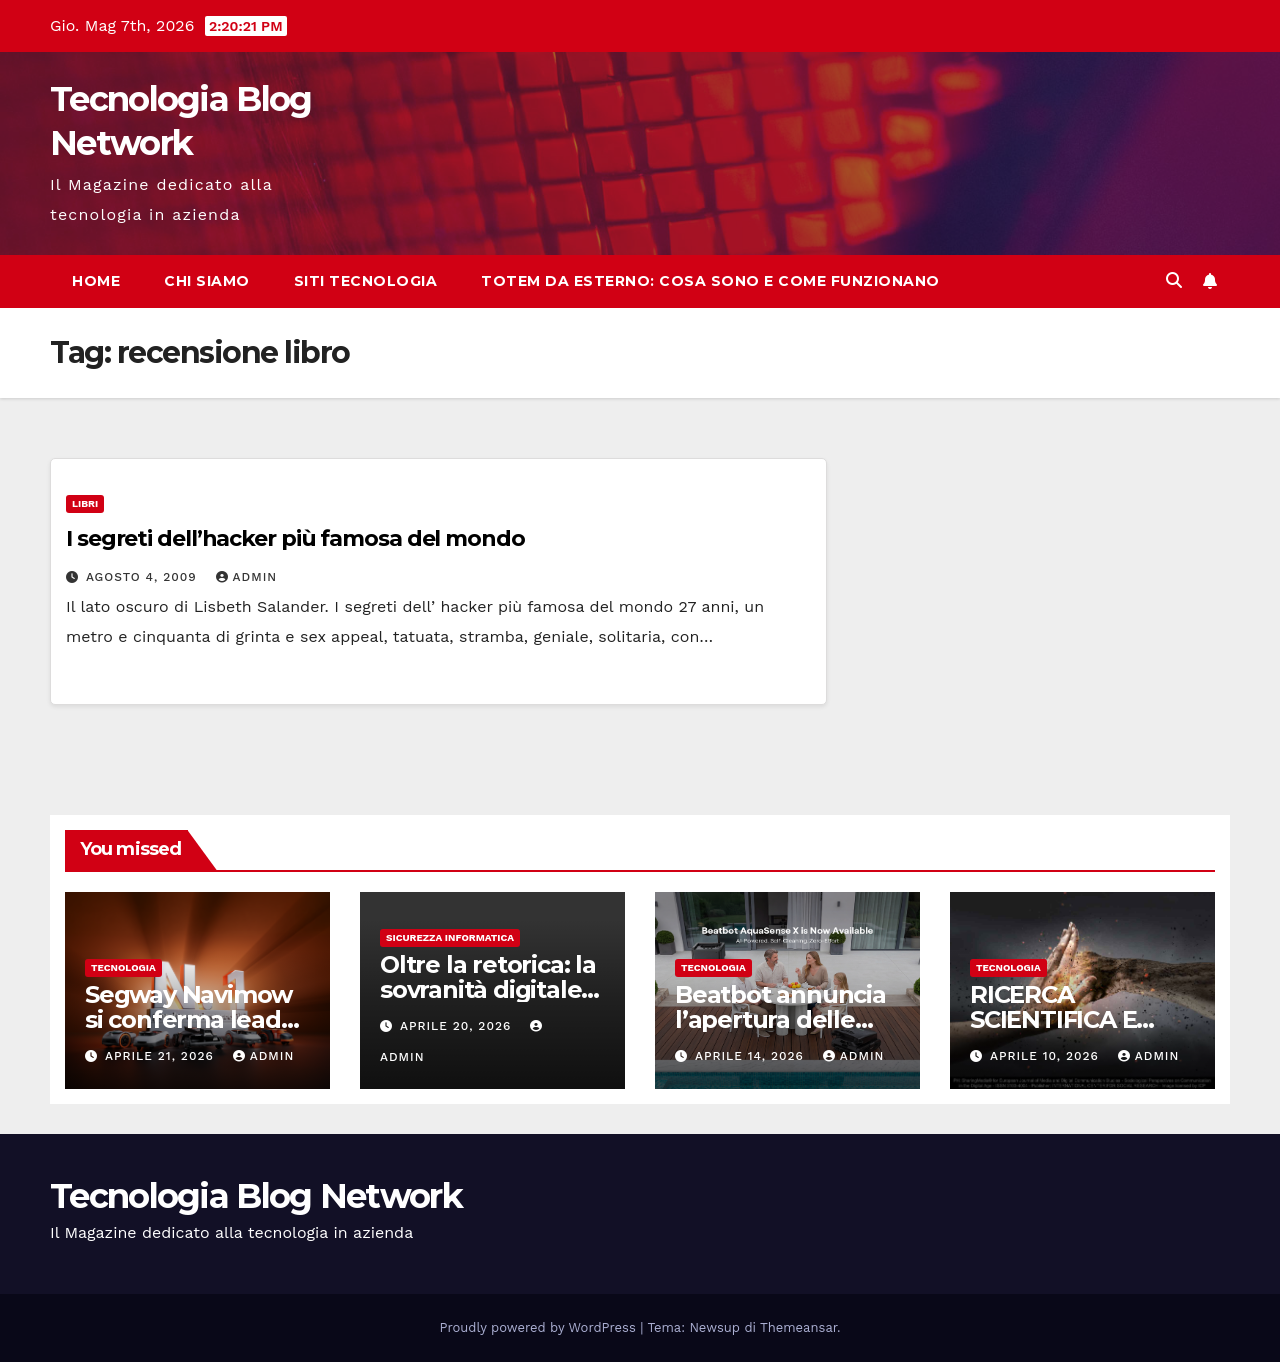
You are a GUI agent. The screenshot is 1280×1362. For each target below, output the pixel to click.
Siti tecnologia (366, 281)
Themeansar (798, 1327)
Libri (85, 503)
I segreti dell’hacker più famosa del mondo (295, 538)
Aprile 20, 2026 (458, 1026)
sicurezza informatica (450, 937)
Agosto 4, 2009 (144, 577)
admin (247, 577)
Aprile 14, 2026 (752, 1056)
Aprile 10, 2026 (1047, 1056)
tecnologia (123, 967)
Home (96, 281)
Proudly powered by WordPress (540, 1327)
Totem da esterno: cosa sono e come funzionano (710, 281)
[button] (1174, 280)
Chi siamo (207, 281)
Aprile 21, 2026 (162, 1056)
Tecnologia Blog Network (256, 1196)
